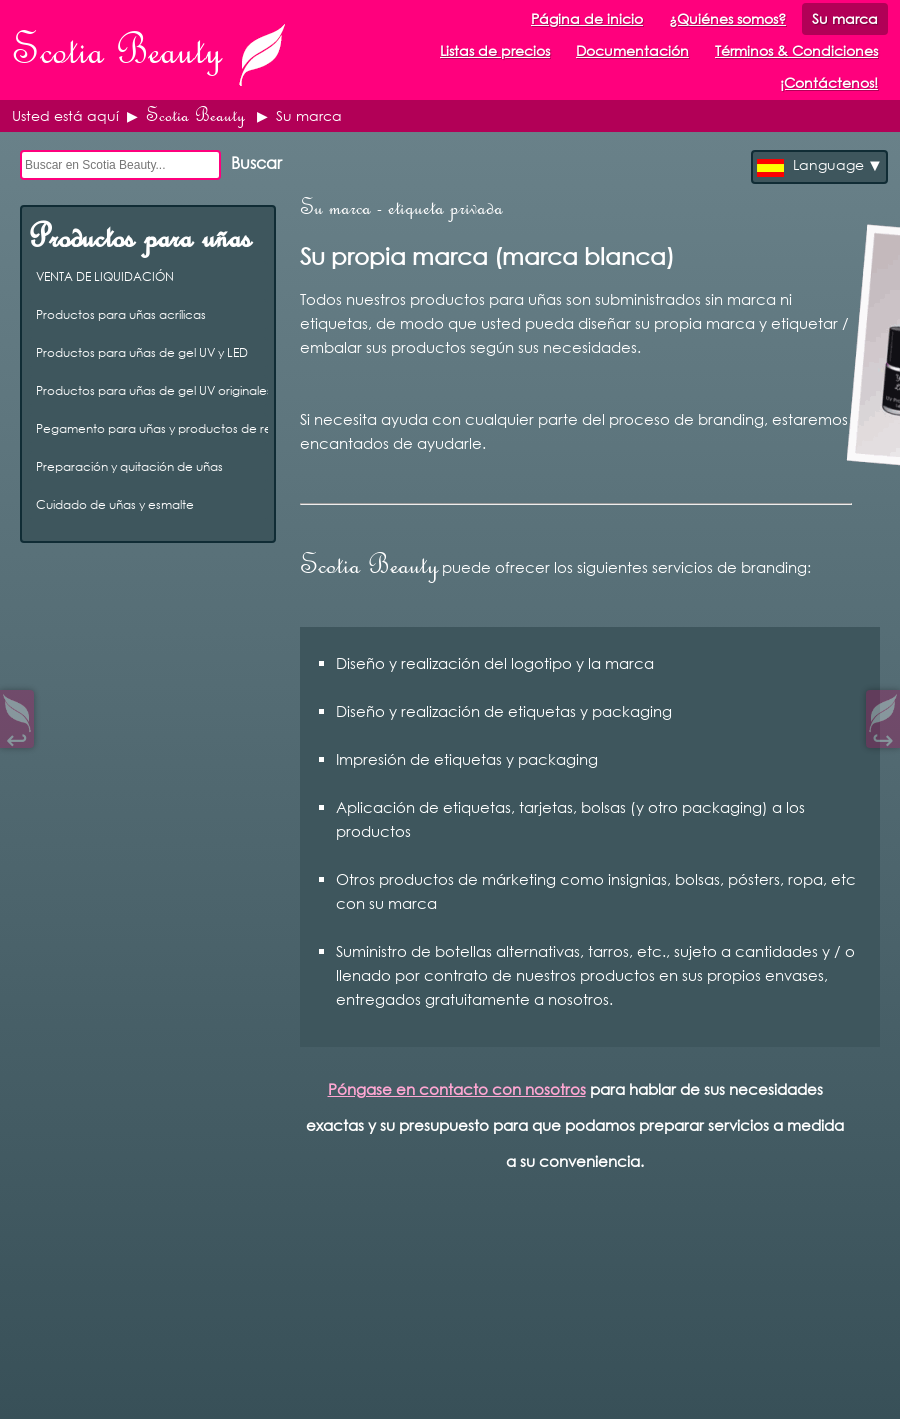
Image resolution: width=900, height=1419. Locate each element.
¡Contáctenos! (829, 82)
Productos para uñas (139, 237)
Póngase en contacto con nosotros (457, 1089)
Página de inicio (587, 18)
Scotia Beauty (195, 115)
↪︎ (883, 735)
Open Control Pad (30, 1389)
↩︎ (17, 735)
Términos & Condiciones (796, 50)
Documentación (632, 50)
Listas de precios (495, 50)
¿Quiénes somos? (727, 18)
